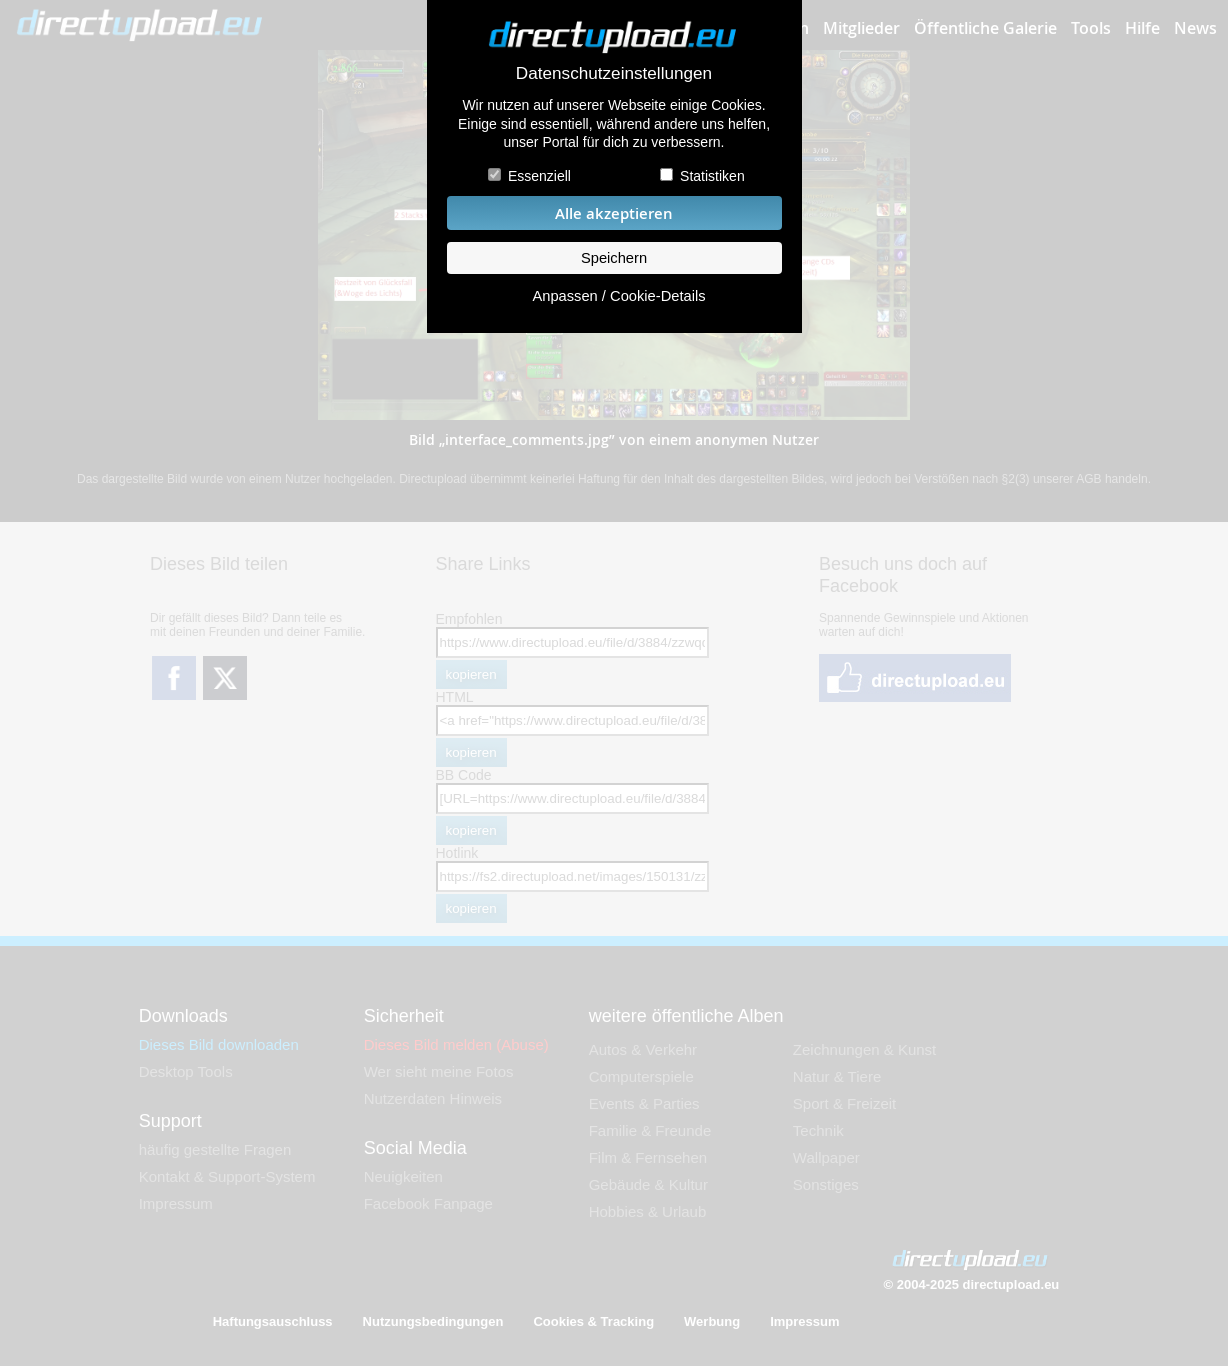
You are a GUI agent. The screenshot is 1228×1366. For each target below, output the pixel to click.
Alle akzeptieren (614, 213)
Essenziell (539, 176)
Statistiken (712, 176)
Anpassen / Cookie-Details (618, 296)
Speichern (614, 258)
